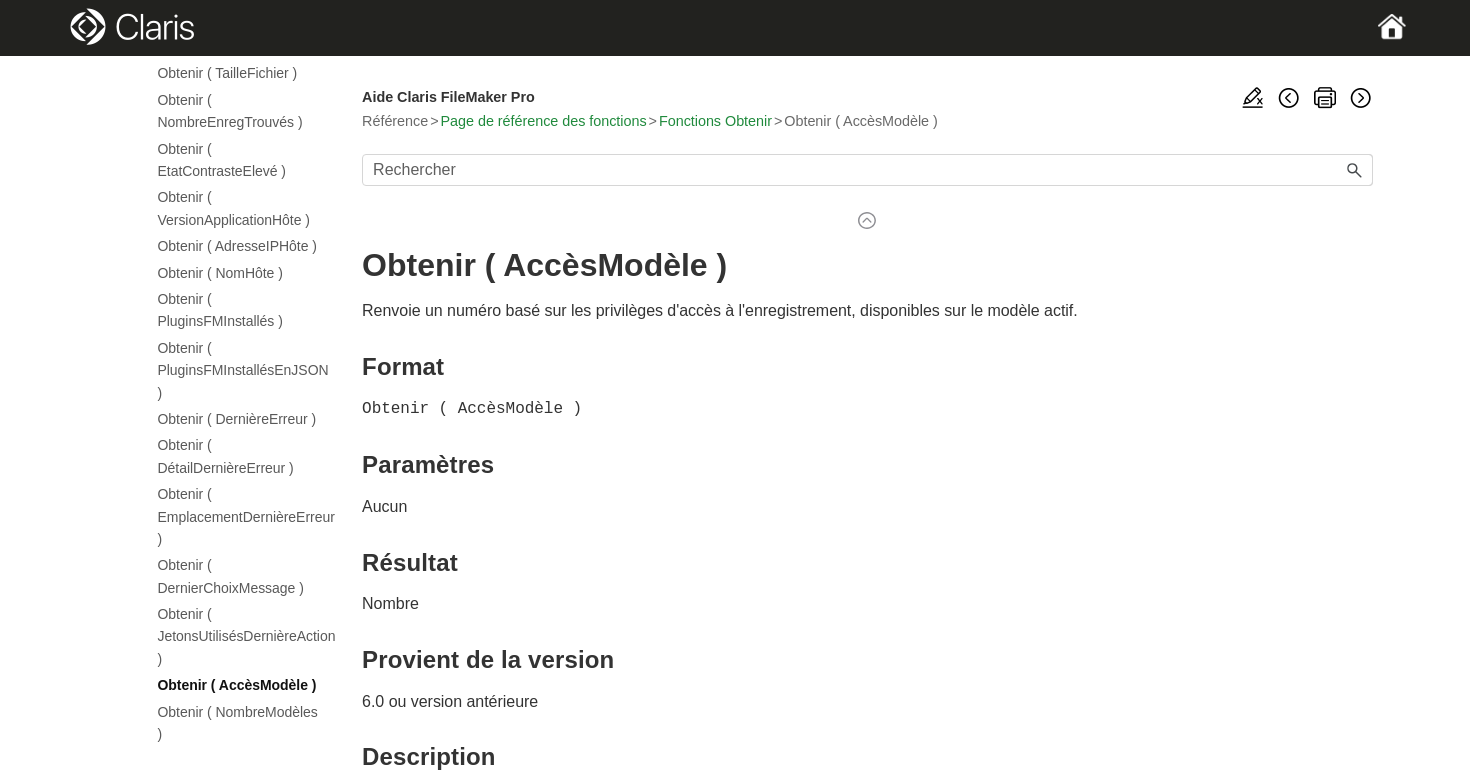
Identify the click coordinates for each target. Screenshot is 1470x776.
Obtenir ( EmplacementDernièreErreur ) (238, 516)
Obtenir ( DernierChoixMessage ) (231, 576)
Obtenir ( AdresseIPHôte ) (237, 246)
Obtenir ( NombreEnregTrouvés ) (230, 111)
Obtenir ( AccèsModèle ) (237, 685)
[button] (1355, 170)
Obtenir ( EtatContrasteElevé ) (222, 160)
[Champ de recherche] (867, 170)
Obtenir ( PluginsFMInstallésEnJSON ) (238, 370)
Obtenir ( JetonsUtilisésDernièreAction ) (238, 636)
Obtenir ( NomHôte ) (220, 273)
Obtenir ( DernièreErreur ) (237, 419)
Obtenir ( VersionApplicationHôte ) (234, 208)
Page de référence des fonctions (544, 121)
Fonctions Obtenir (715, 121)
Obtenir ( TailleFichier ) (228, 73)
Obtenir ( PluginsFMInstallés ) (220, 310)
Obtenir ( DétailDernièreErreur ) (226, 456)
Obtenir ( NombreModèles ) (238, 723)
